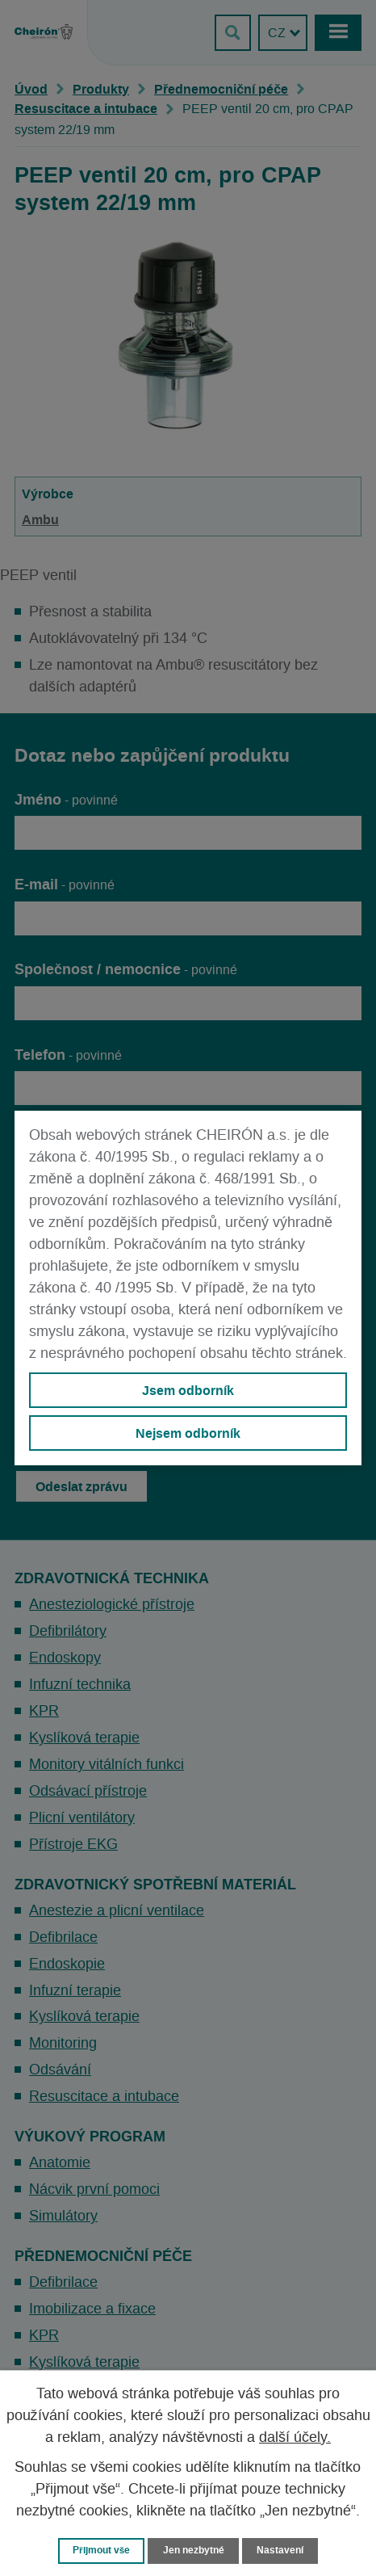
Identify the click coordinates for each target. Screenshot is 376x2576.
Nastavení (280, 2550)
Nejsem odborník (188, 1433)
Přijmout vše (101, 2550)
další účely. (295, 2438)
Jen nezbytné (193, 2550)
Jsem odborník (188, 1390)
